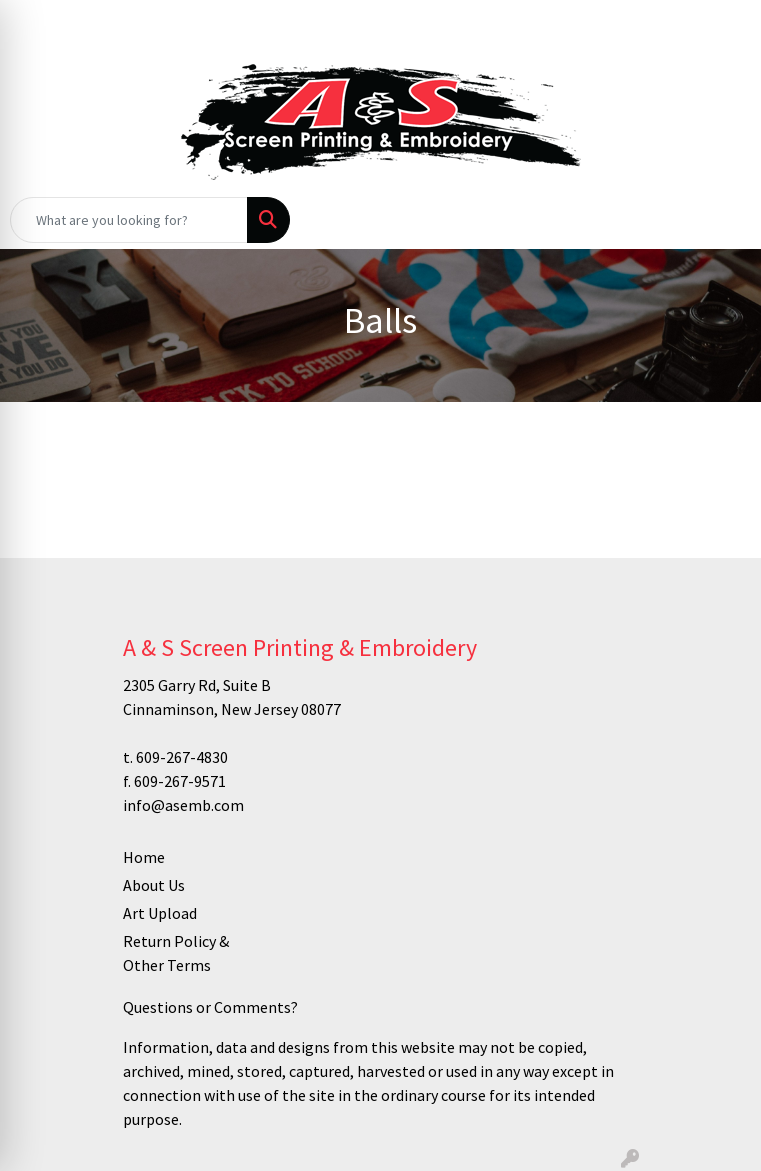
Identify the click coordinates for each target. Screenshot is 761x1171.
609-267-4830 (182, 757)
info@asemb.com (183, 805)
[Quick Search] (129, 220)
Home (144, 857)
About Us (154, 885)
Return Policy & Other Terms (176, 953)
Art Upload (160, 913)
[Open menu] (721, 220)
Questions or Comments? (210, 1007)
